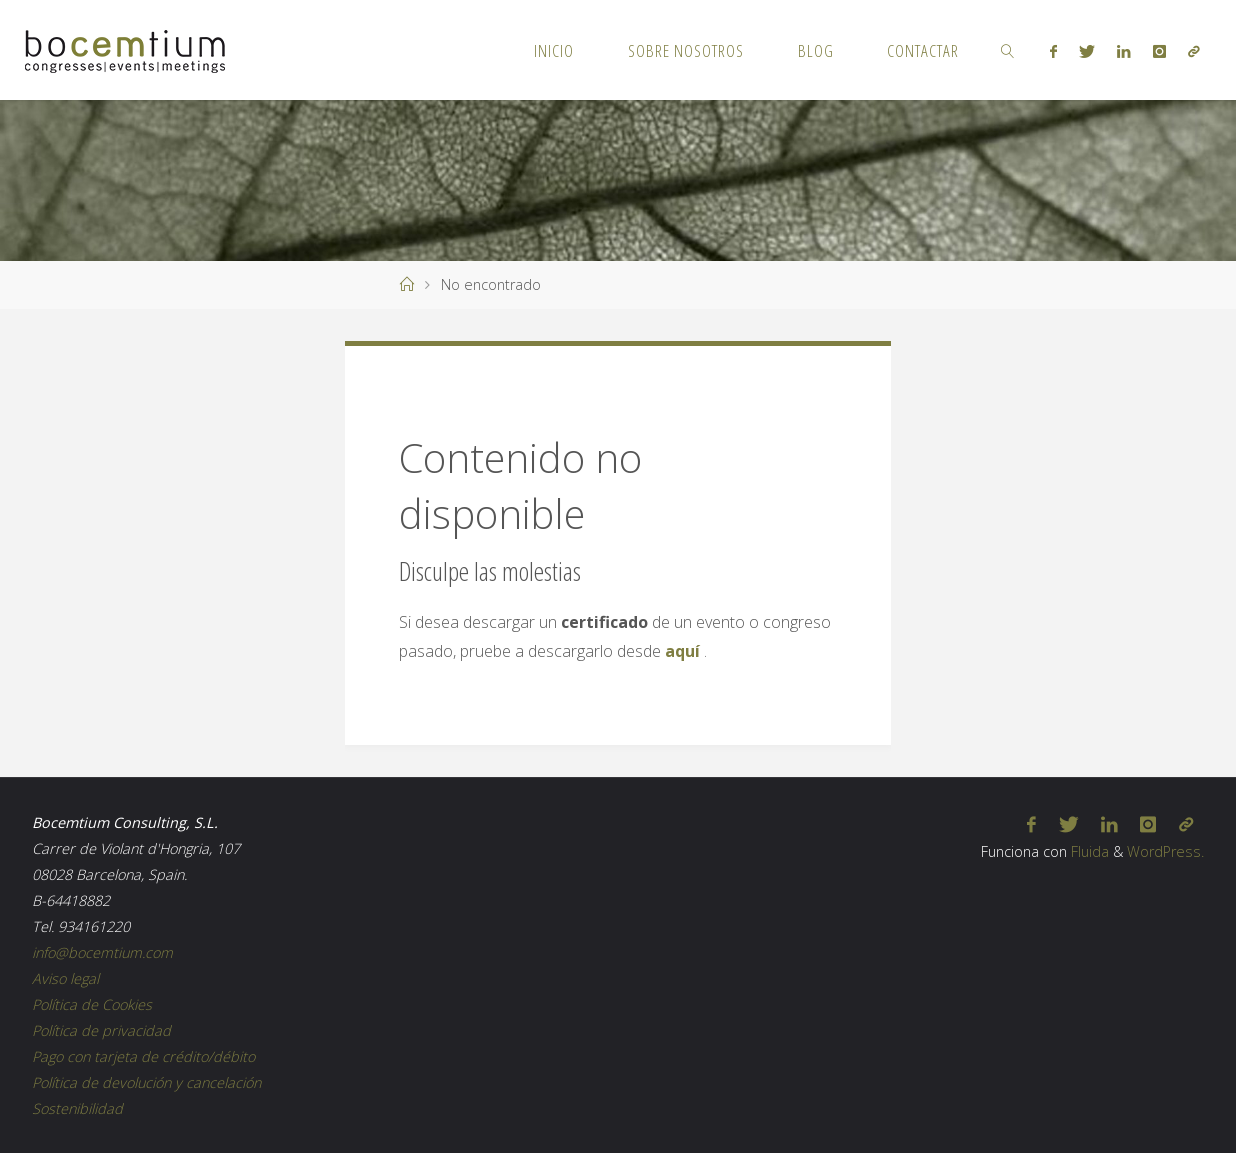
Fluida (1088, 851)
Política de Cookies (92, 1004)
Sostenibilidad (77, 1108)
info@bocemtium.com (102, 952)
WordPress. (1165, 851)
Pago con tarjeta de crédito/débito (143, 1056)
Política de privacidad (101, 1030)
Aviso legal (65, 978)
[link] (1008, 50)
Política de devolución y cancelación (146, 1082)
